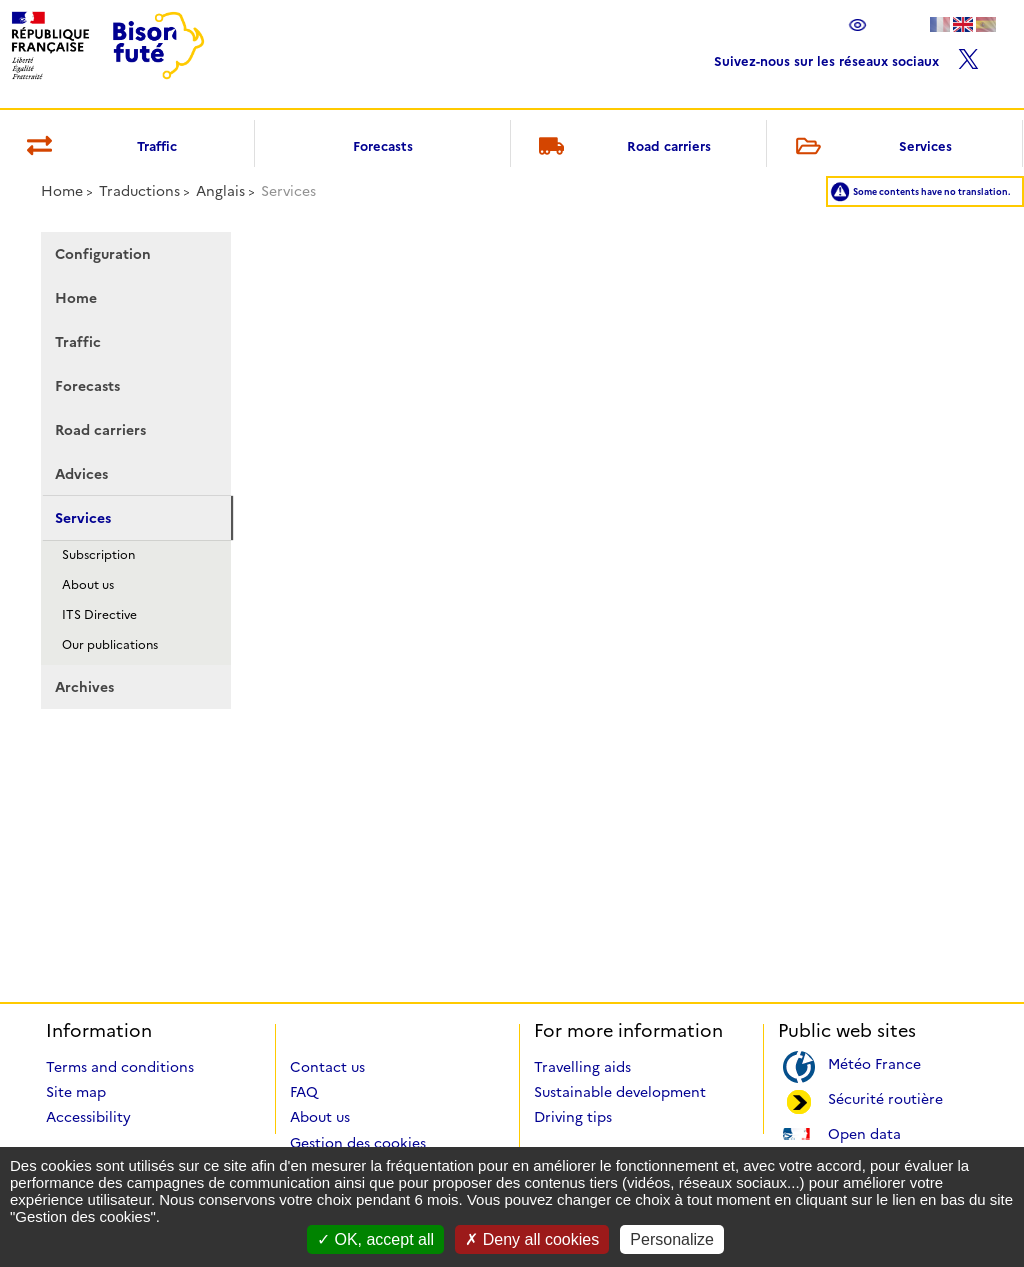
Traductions (139, 191)
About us (88, 584)
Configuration (103, 254)
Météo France (874, 1062)
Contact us (327, 1067)
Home (62, 191)
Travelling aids (582, 1067)
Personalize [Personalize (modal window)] (672, 1239)
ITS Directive (99, 614)
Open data (864, 1132)
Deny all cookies (532, 1239)
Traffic (78, 342)
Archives (84, 687)
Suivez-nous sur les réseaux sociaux (846, 56)
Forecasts (383, 146)
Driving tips (573, 1117)
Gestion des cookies (358, 1143)
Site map (76, 1092)
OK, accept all (375, 1239)
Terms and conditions (120, 1067)
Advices (81, 474)
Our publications (110, 644)
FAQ (304, 1092)
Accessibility (88, 1117)
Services (870, 147)
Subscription (98, 554)
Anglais (220, 191)
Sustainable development (620, 1092)
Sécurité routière (885, 1097)
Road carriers (622, 147)
